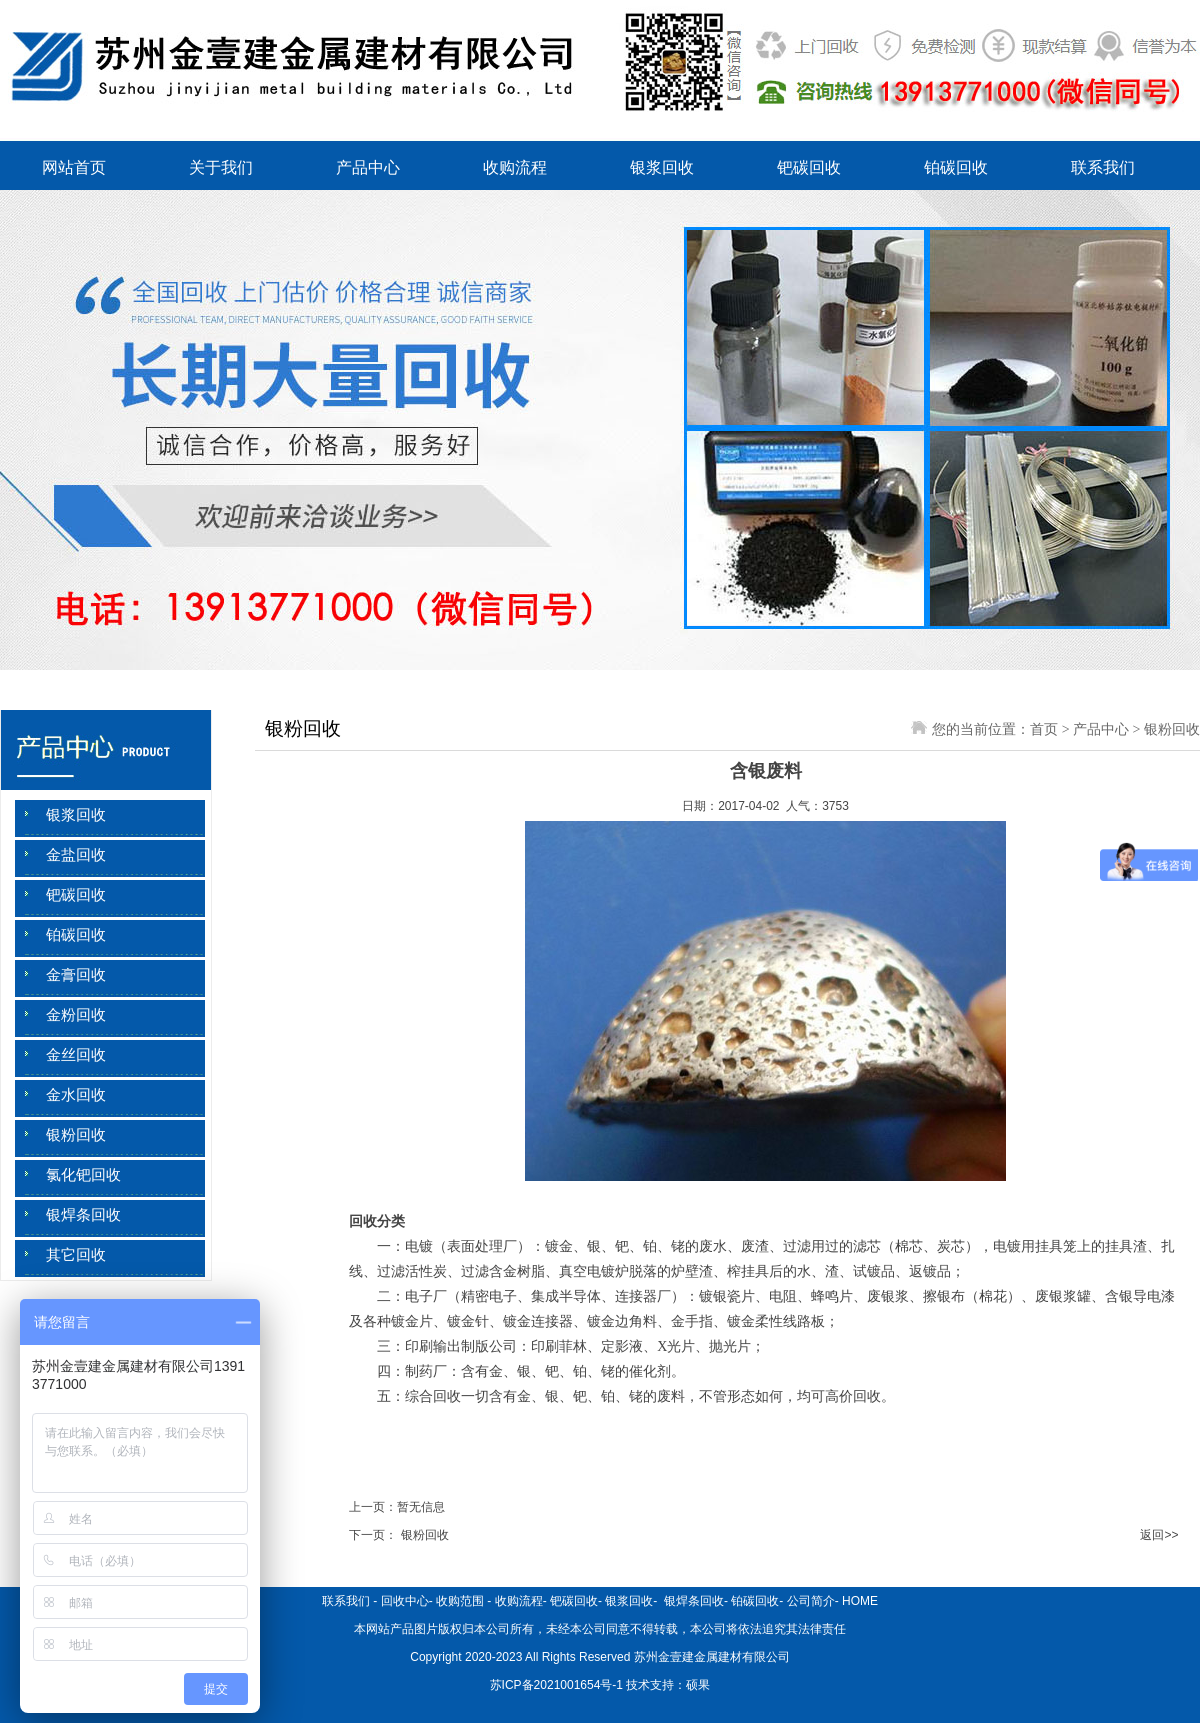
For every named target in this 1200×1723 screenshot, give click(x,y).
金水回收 (76, 1095)
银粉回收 (76, 1135)
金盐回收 (76, 855)
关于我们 (221, 167)
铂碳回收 (956, 167)
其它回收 (76, 1255)
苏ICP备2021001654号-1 (556, 1685)
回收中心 (405, 1601)
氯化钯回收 (83, 1175)
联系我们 (1103, 167)
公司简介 (811, 1601)
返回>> (1159, 1535)
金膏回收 (76, 975)
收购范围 (460, 1601)
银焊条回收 (83, 1215)
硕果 (698, 1685)
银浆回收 (662, 167)
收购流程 (515, 167)
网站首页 (74, 167)
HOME (860, 1601)
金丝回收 (76, 1055)
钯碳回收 (809, 167)
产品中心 (368, 167)
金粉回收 (76, 1015)
